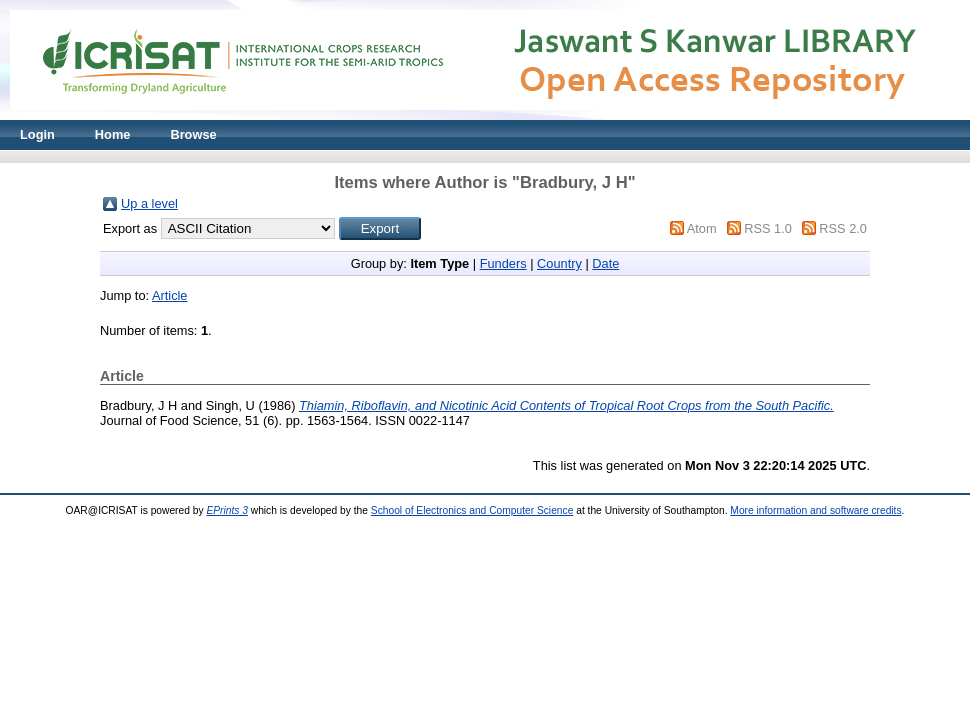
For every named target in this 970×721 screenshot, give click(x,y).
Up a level (149, 203)
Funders (503, 263)
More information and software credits (815, 510)
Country (559, 263)
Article (170, 295)
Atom (702, 228)
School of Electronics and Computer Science (472, 510)
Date (605, 263)
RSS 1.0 (768, 228)
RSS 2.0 (843, 228)
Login (37, 134)
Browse (193, 134)
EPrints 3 (227, 510)
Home (113, 134)
